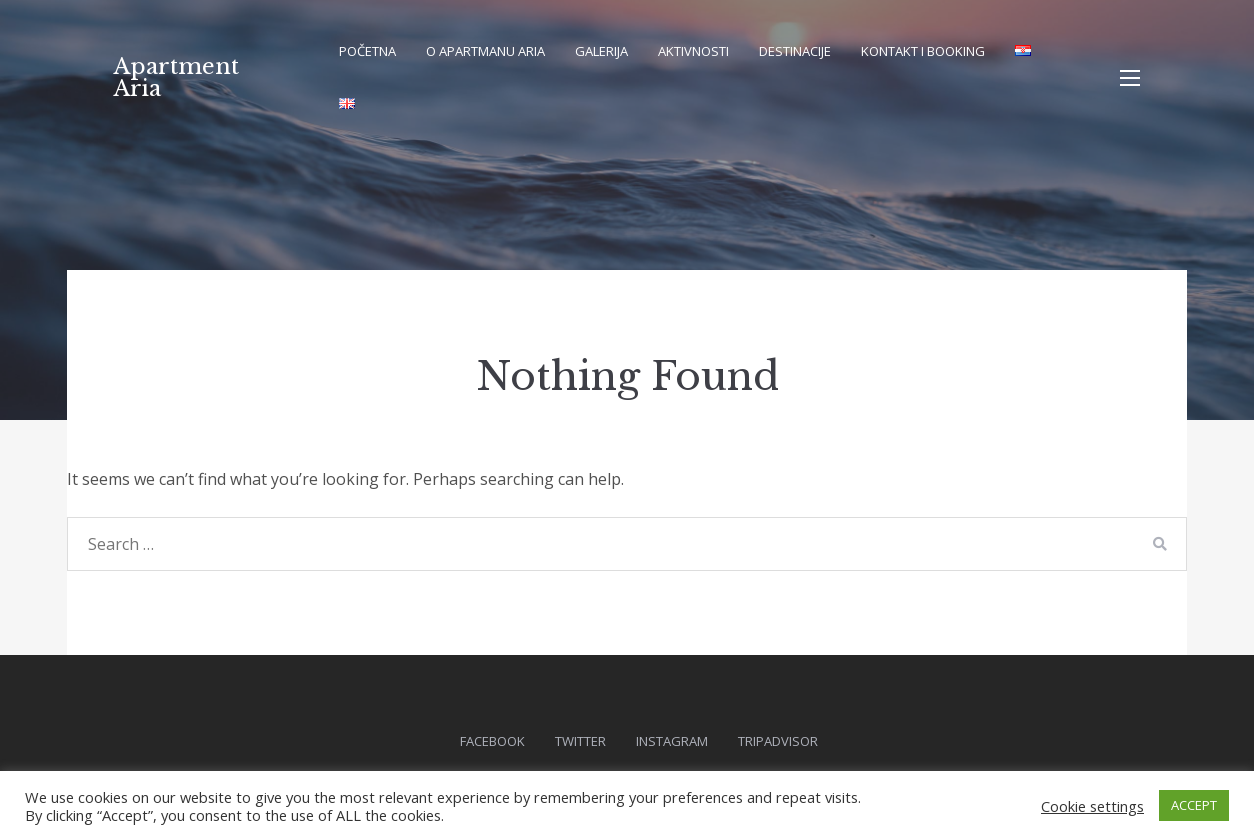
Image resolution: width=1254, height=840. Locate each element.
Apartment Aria (176, 77)
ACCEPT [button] (1194, 805)
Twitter (580, 741)
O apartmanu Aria (485, 51)
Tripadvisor (778, 741)
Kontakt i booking (923, 51)
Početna (367, 51)
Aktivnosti (693, 51)
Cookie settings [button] (1092, 806)
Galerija (601, 51)
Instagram (672, 741)
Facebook (492, 741)
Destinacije (795, 51)
